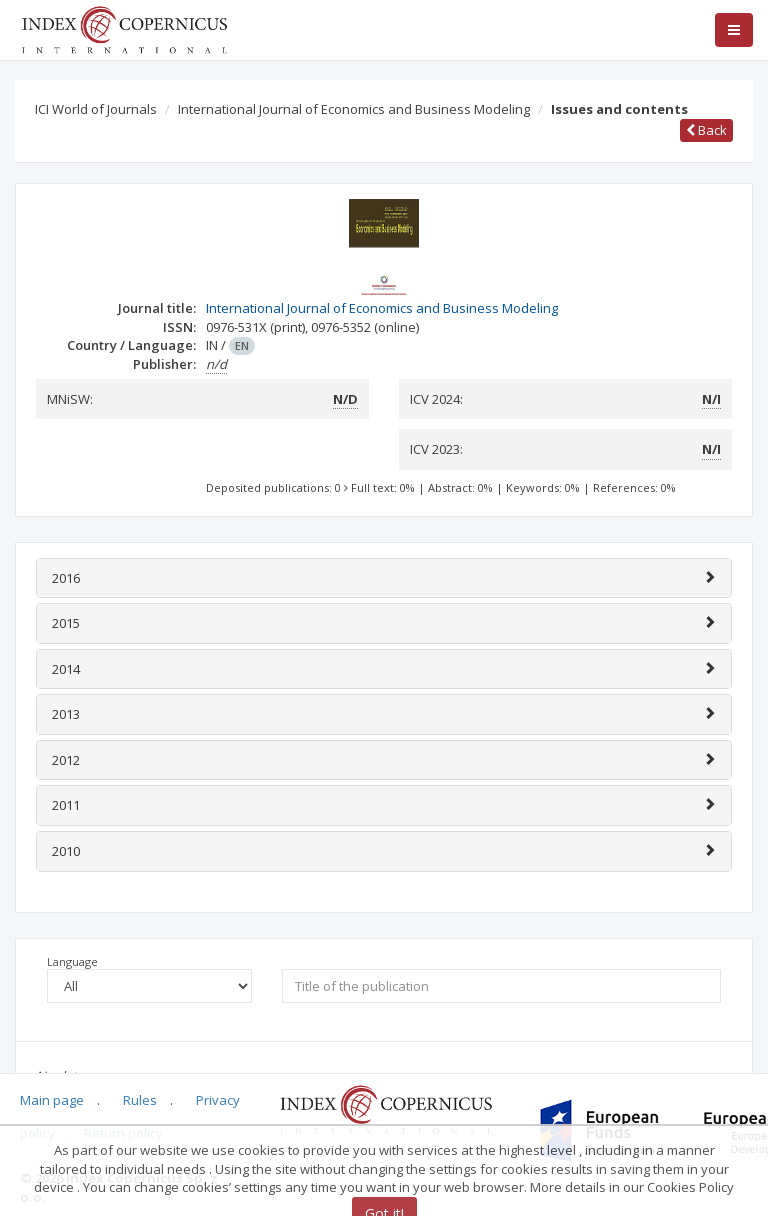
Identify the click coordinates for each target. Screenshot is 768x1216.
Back (706, 130)
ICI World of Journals (96, 109)
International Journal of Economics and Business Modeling (354, 109)
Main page (52, 1100)
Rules (140, 1100)
